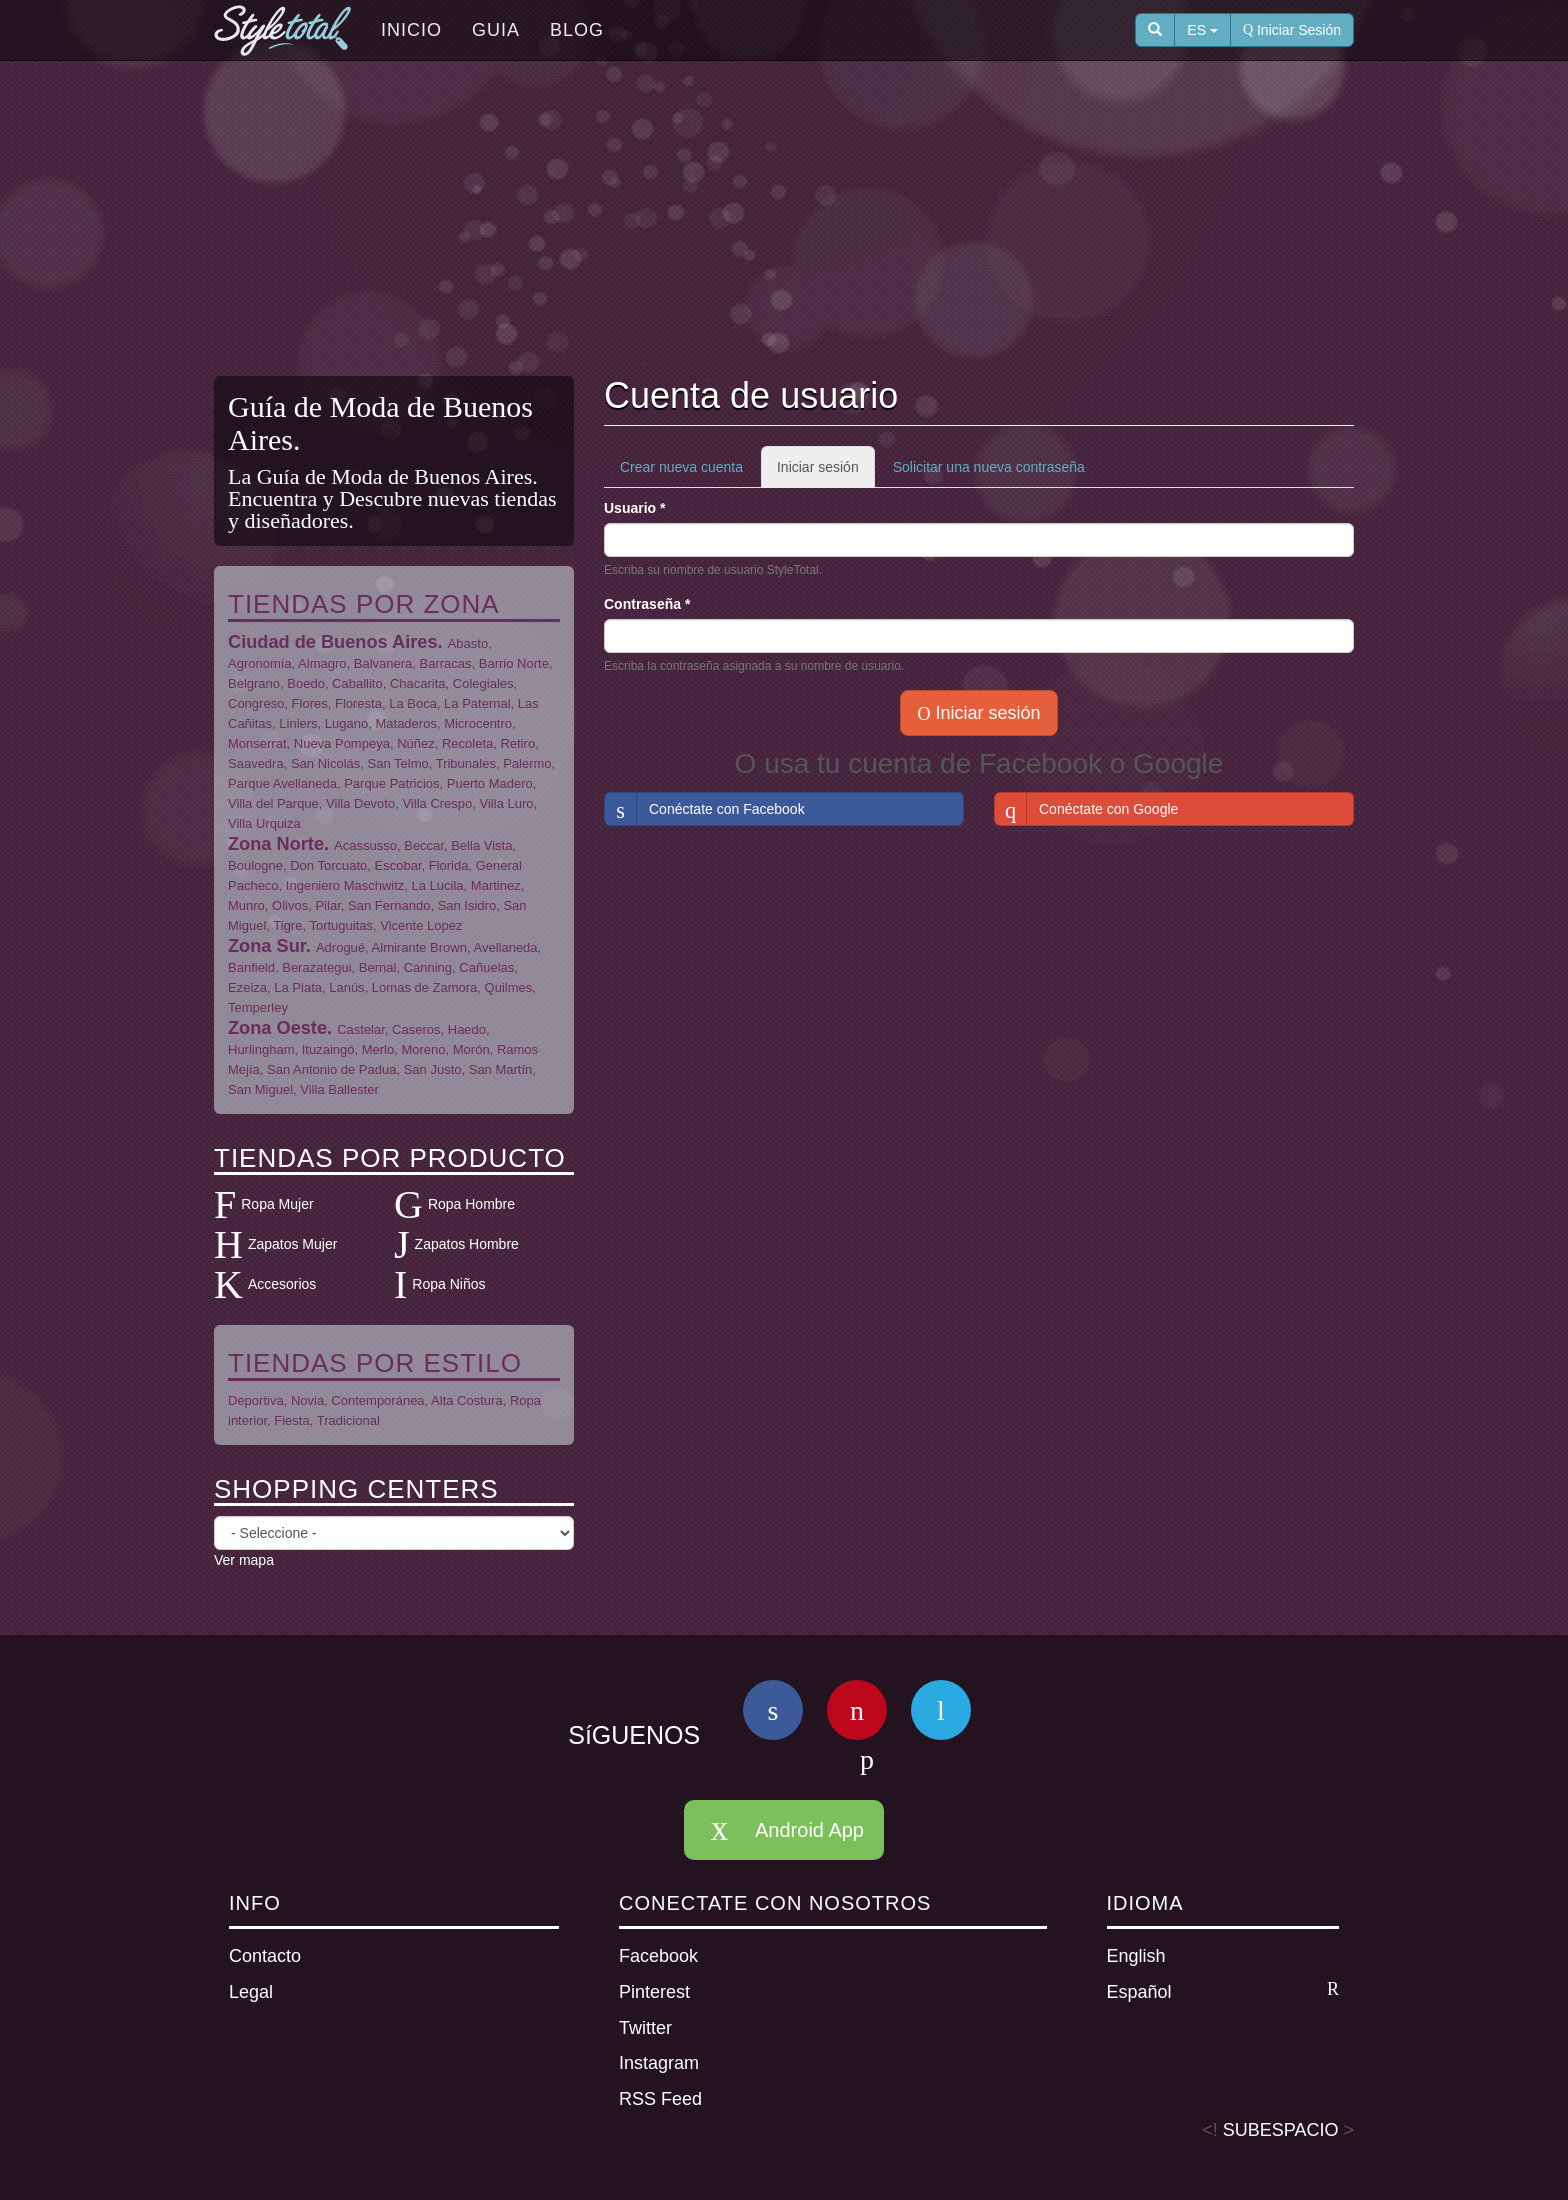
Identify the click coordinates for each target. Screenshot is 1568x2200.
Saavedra (256, 763)
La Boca (413, 703)
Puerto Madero (490, 783)
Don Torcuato (328, 865)
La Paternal (477, 703)
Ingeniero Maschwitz (345, 885)
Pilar (327, 905)
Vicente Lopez (421, 925)
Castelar (361, 1029)
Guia (496, 30)
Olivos (290, 905)
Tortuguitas (341, 925)
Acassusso (365, 845)
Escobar (398, 865)
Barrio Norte (514, 663)
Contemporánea (377, 1400)
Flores (310, 703)
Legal (251, 1992)
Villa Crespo (437, 803)
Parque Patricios (391, 783)
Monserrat (257, 743)
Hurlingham (261, 1049)
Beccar (424, 845)
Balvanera (383, 663)
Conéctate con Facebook (705, 809)
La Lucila (438, 885)
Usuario (634, 508)
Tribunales (466, 763)
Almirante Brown (419, 947)
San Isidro (467, 905)
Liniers (298, 723)
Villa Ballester (339, 1089)
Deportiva (256, 1400)
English (1136, 1956)
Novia (307, 1400)
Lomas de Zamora (425, 987)
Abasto (468, 643)
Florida (449, 865)
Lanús (346, 987)
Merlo (378, 1049)
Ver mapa (244, 1560)
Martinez (496, 885)
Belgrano (254, 683)
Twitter (645, 2028)
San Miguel (260, 1089)
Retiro (517, 743)
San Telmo (398, 763)
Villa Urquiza (264, 823)
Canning (428, 967)
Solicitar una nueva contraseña (989, 467)
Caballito (357, 683)
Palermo (527, 763)
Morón (471, 1049)
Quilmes (509, 987)
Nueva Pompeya (342, 743)
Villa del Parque (273, 803)
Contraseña (647, 604)
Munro (246, 905)
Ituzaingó (328, 1049)
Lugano (346, 723)
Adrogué (340, 947)
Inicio (411, 30)
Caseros (416, 1029)
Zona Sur (267, 946)
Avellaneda (505, 947)
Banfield (251, 967)
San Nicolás (325, 763)
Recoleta (467, 743)
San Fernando (389, 905)
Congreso (256, 703)
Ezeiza (247, 987)
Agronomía (260, 663)
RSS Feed (660, 2099)
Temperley (258, 1007)
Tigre (287, 925)
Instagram (659, 2063)
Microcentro (478, 723)
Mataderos (405, 723)
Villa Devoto (360, 803)
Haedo (467, 1029)
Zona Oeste (277, 1028)
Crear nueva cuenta (681, 467)
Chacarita (418, 683)
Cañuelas (486, 967)
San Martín (501, 1069)
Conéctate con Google (1086, 809)
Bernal (378, 967)
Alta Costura (467, 1400)
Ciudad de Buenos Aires (333, 642)
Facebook (658, 1956)
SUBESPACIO (1281, 2130)
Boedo (306, 683)
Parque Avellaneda (282, 783)
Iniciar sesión (826, 472)
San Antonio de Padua (331, 1069)
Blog (577, 30)
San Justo (433, 1069)
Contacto (265, 1956)
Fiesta (291, 1420)
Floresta (358, 703)
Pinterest (654, 1992)
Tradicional (348, 1420)
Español (1223, 1991)
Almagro (322, 663)
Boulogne (255, 865)
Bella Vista (481, 845)
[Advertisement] (784, 221)
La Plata (298, 987)
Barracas (446, 663)
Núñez (416, 743)
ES (1202, 30)
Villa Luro (507, 803)
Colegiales (483, 683)
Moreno (423, 1049)
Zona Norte (276, 844)
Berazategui (316, 967)
